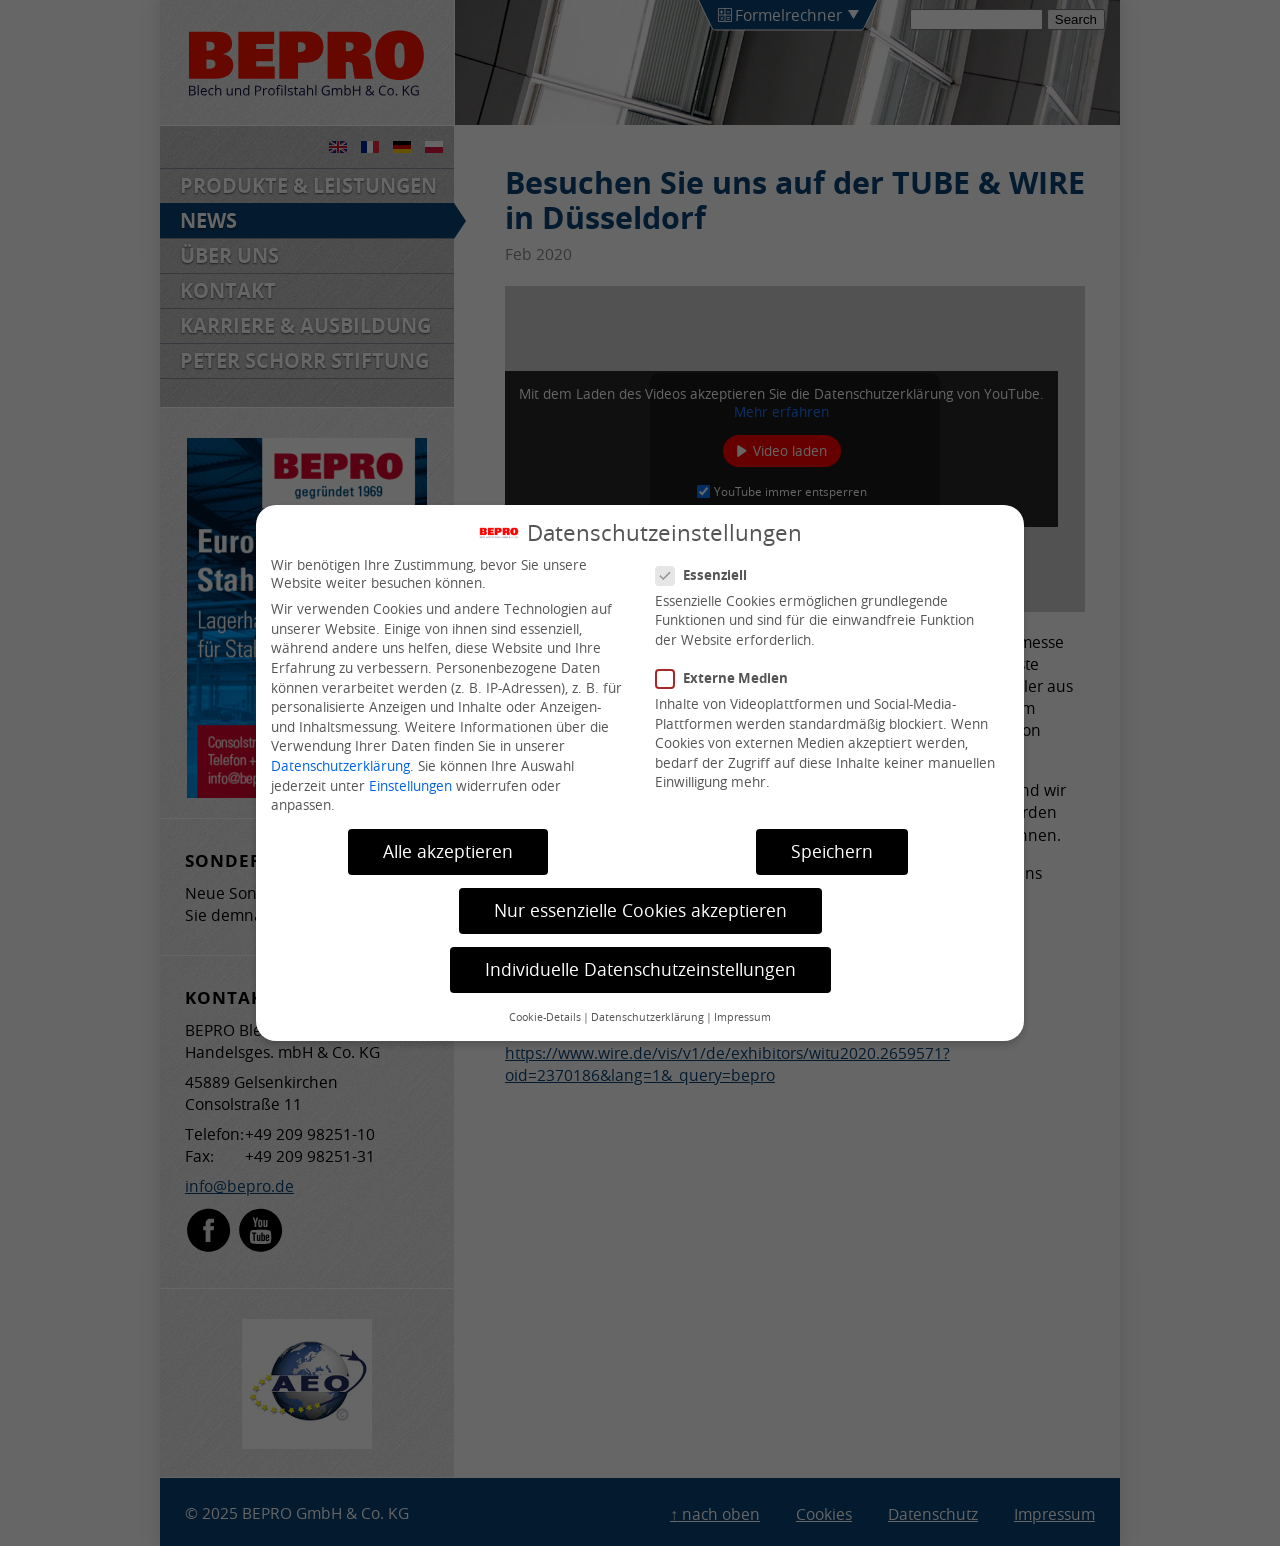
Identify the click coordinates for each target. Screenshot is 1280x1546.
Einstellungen (410, 786)
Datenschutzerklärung (340, 766)
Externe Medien (730, 678)
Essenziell (709, 575)
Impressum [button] (742, 1017)
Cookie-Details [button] (545, 1017)
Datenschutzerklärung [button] (647, 1017)
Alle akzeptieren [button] (448, 851)
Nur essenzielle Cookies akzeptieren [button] (640, 910)
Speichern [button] (832, 851)
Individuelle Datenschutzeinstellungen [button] (640, 969)
